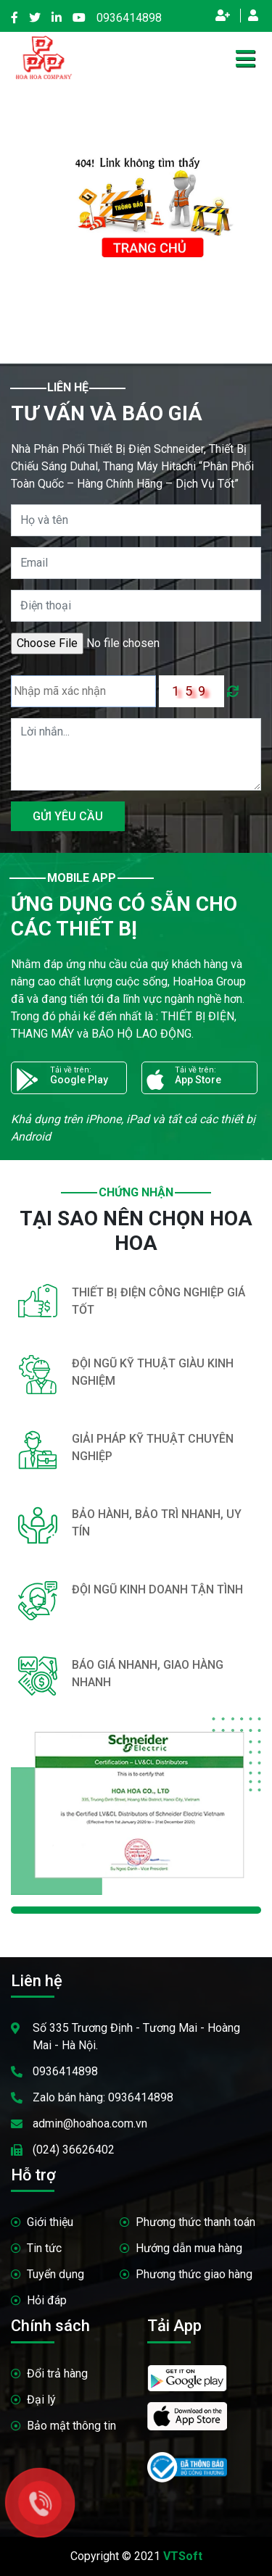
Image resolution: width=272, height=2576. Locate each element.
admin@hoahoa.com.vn (90, 2123)
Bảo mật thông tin (71, 2426)
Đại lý (41, 2399)
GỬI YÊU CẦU (68, 816)
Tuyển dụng (55, 2274)
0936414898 (129, 18)
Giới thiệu (50, 2222)
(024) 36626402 (74, 2149)
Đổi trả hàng (57, 2373)
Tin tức (44, 2248)
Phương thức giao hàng (194, 2274)
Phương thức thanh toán (195, 2222)
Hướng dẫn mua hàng (189, 2248)
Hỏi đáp (47, 2300)
